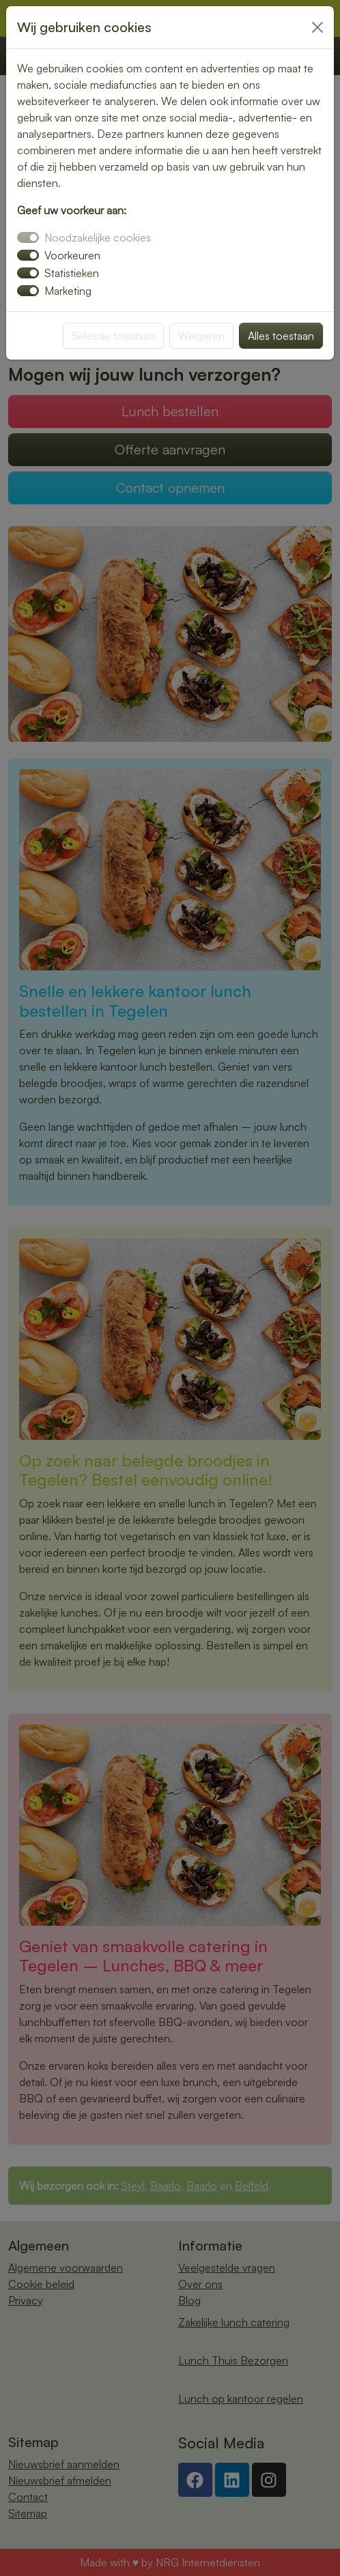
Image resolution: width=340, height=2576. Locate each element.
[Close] (317, 27)
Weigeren (201, 336)
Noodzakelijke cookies (97, 237)
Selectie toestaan (113, 336)
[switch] (28, 255)
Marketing (67, 291)
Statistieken (71, 273)
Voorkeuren (72, 255)
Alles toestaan (281, 336)
